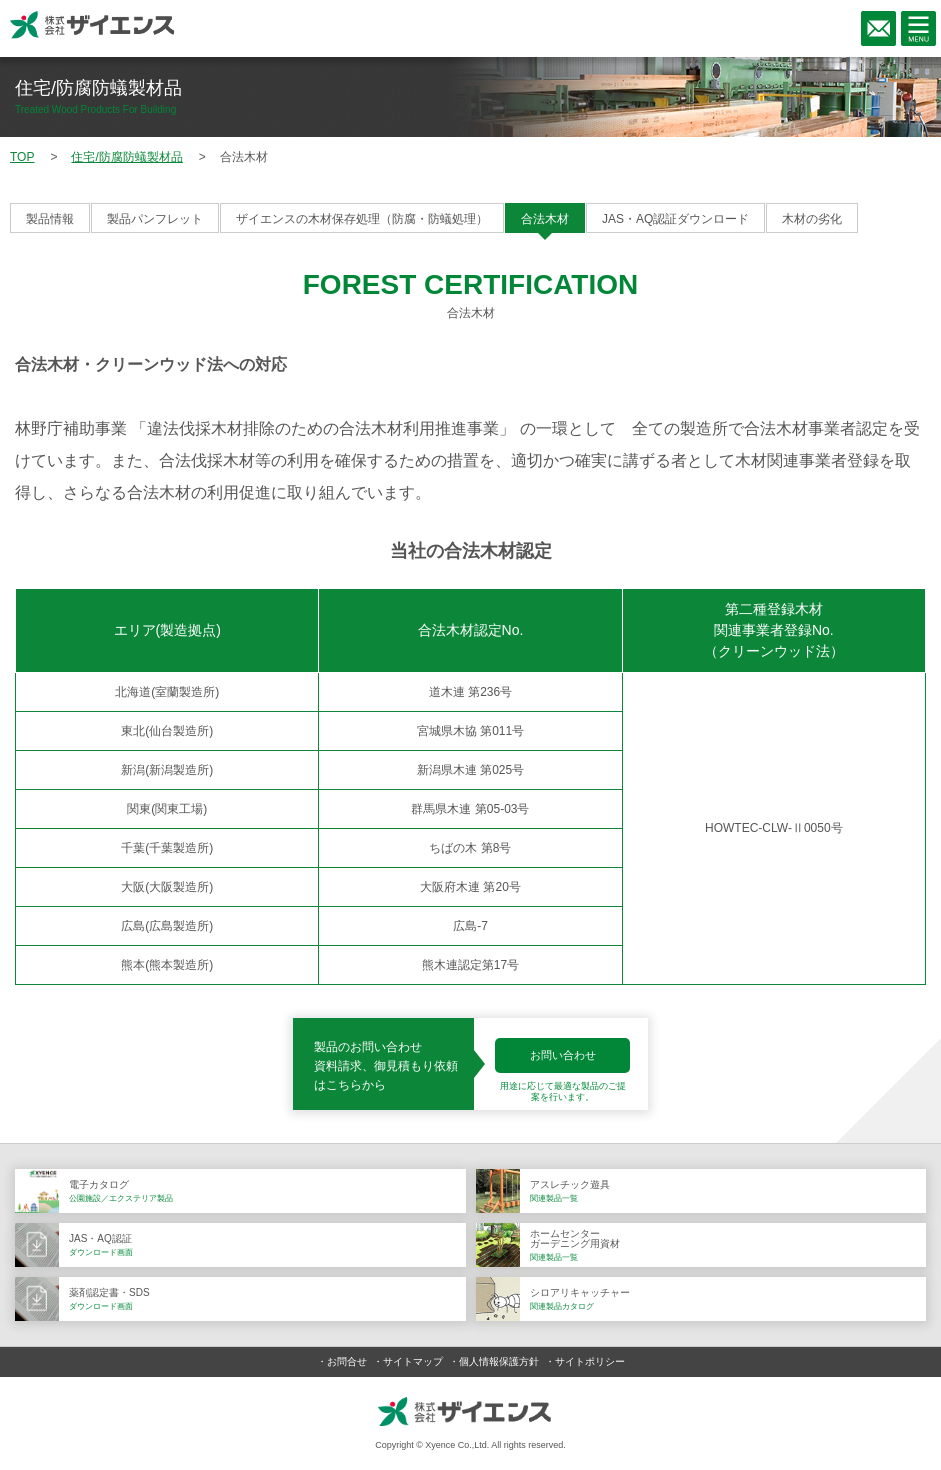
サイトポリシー (590, 1361)
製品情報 (50, 219)
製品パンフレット (155, 219)
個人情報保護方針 (499, 1361)
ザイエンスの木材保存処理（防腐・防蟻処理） (362, 219)
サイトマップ (413, 1361)
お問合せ (347, 1361)
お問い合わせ (563, 1055)
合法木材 (545, 219)
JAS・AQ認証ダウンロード (675, 219)
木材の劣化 (812, 219)
